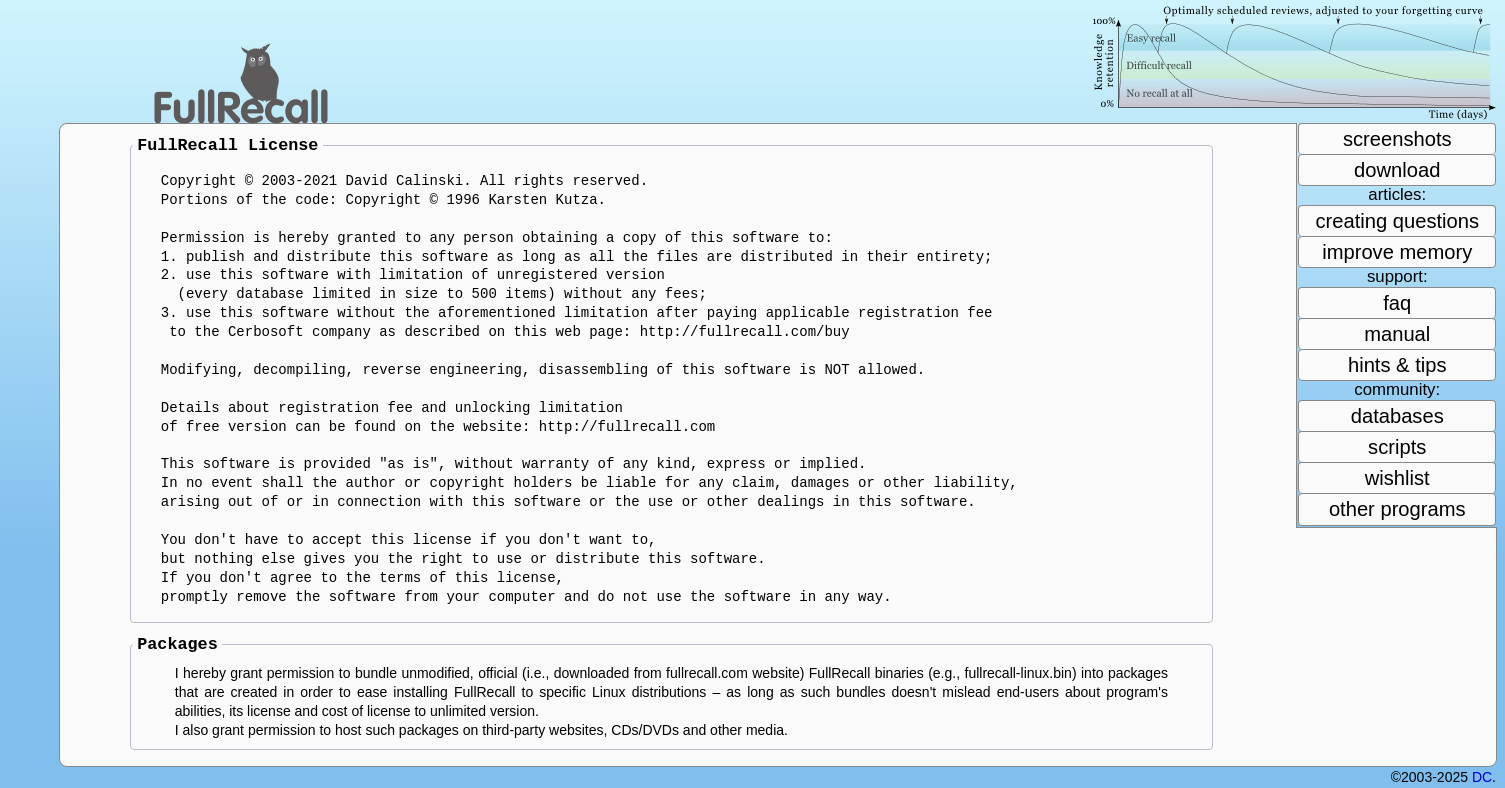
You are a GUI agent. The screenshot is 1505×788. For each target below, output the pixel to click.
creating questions (1397, 221)
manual (1397, 334)
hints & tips (1397, 365)
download (1397, 170)
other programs (1397, 509)
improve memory (1397, 252)
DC (1482, 777)
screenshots (1397, 139)
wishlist (1397, 478)
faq (1397, 303)
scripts (1397, 447)
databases (1397, 416)
